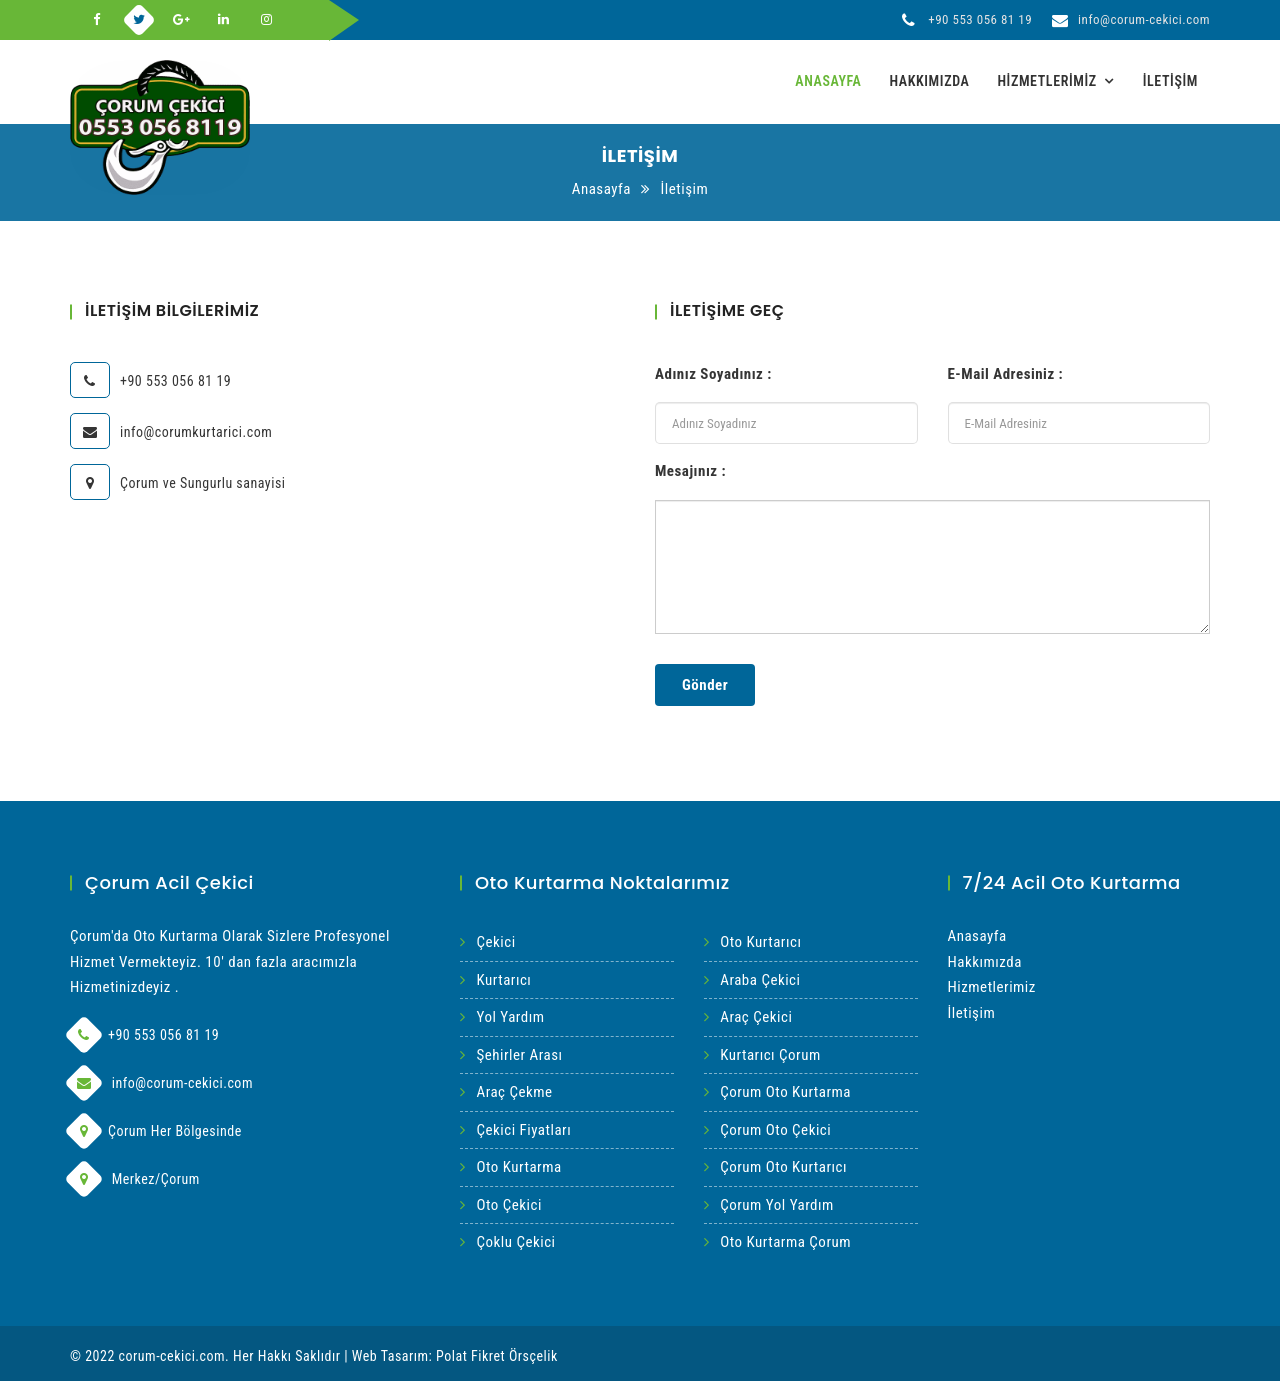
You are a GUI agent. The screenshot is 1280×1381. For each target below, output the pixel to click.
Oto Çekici (509, 1205)
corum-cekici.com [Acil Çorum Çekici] (172, 1356)
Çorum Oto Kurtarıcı (783, 1167)
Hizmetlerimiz (1046, 81)
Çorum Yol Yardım (777, 1205)
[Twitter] (140, 20)
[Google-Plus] (182, 20)
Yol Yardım (511, 1017)
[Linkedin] (224, 20)
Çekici (496, 942)
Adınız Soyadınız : (713, 374)
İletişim (1170, 81)
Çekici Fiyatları (524, 1130)
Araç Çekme (515, 1092)
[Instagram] (267, 20)
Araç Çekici (756, 1017)
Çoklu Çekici (516, 1242)
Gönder (705, 685)
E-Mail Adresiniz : (1006, 374)
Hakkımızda (929, 81)
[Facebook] (97, 20)
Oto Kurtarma (519, 1167)
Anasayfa (828, 81)
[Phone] (84, 1035)
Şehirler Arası (520, 1055)
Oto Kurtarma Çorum (785, 1242)
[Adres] (84, 1131)
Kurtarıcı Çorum (770, 1055)
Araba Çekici (760, 980)
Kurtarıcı (504, 980)
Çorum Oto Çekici (775, 1130)
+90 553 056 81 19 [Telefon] (967, 20)
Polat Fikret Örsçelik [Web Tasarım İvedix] (497, 1356)
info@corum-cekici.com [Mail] (1131, 20)
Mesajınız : (690, 471)
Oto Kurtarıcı (760, 942)
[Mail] (84, 1083)
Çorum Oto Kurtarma (785, 1092)
